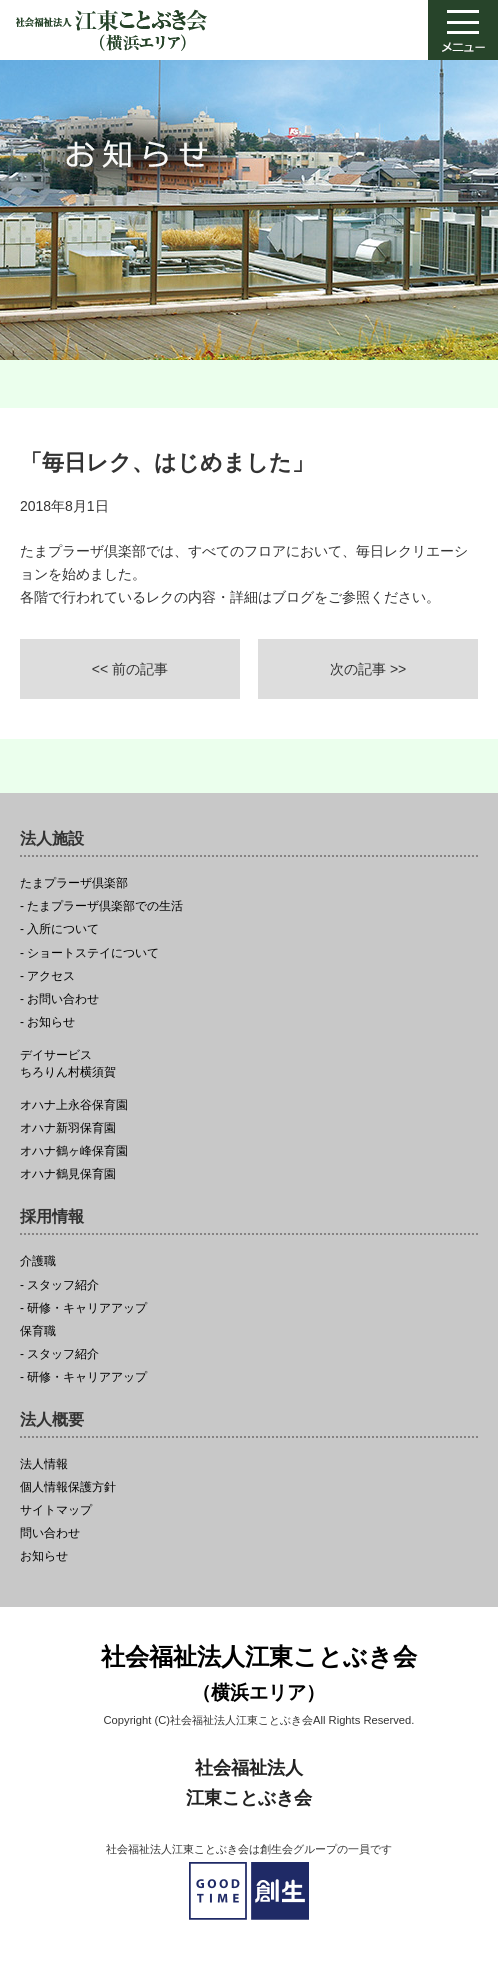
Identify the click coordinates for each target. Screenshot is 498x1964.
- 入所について (59, 929)
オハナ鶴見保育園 (68, 1174)
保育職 (38, 1331)
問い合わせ (50, 1533)
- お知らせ (47, 1022)
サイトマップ (56, 1510)
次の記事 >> (368, 669)
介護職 (38, 1261)
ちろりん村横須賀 (249, 1064)
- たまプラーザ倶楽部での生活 (101, 906)
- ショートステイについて (89, 953)
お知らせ (44, 1556)
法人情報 (44, 1464)
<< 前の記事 (130, 669)
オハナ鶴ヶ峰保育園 (74, 1151)
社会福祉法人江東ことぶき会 (259, 1675)
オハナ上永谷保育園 (74, 1105)
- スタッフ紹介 (59, 1285)
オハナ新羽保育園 (68, 1128)
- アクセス (47, 976)
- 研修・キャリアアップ (83, 1308)
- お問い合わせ (59, 999)
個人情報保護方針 (68, 1487)
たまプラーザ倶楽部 (74, 883)
